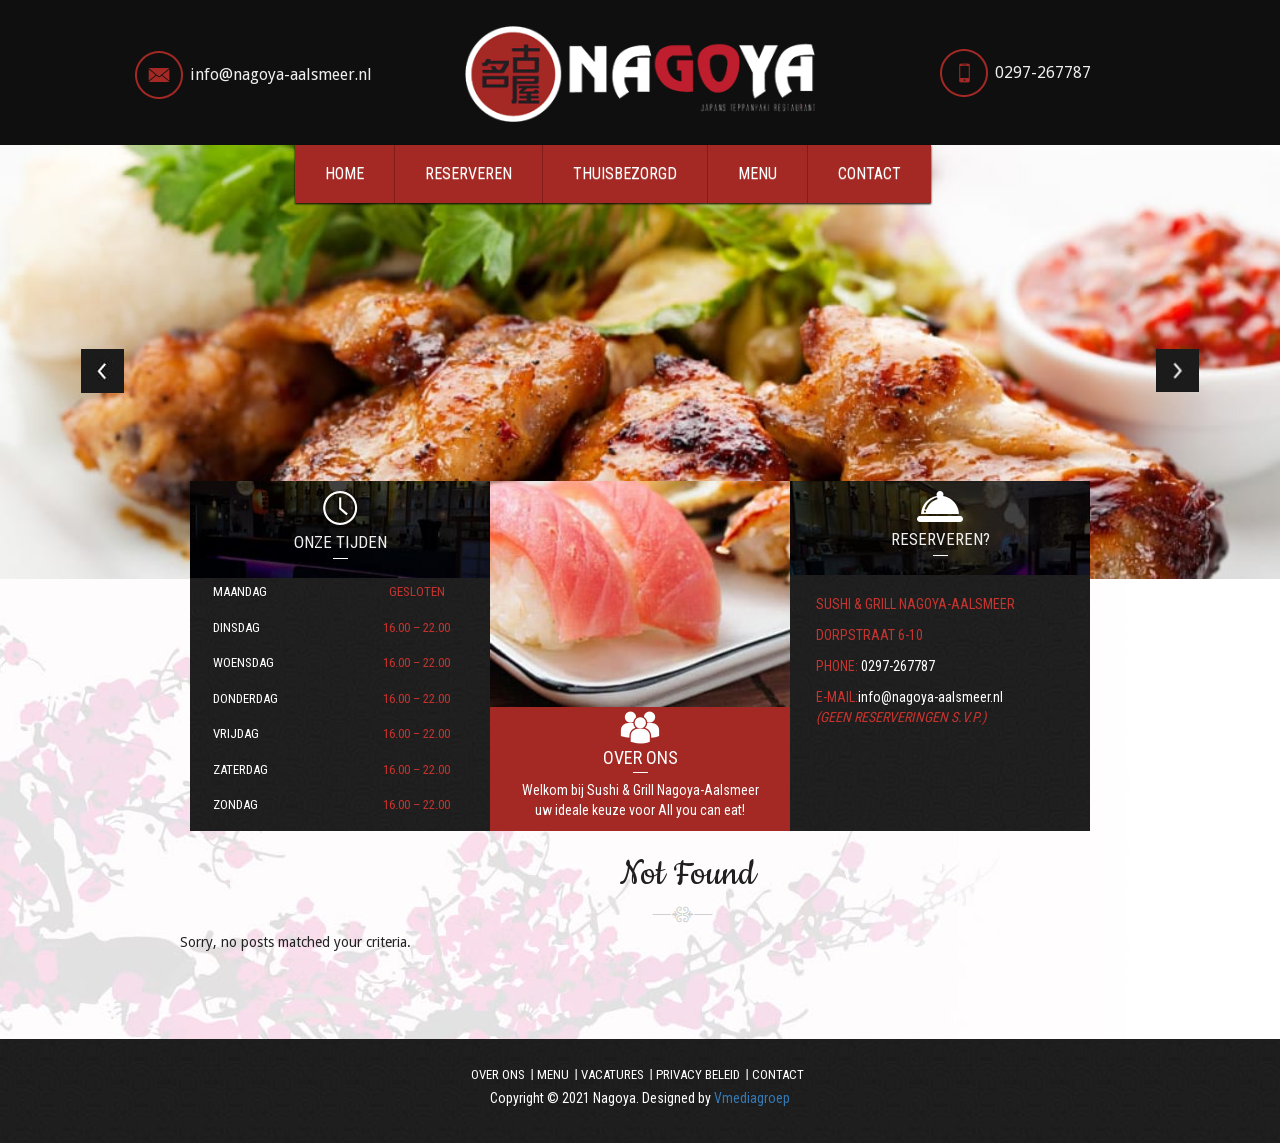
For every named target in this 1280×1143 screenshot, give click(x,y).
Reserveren (468, 173)
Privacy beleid (698, 1074)
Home (344, 173)
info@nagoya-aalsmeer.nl (281, 74)
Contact (869, 173)
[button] (96, 362)
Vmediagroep (752, 1098)
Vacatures (612, 1074)
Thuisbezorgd (625, 173)
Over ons (498, 1074)
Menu (757, 173)
